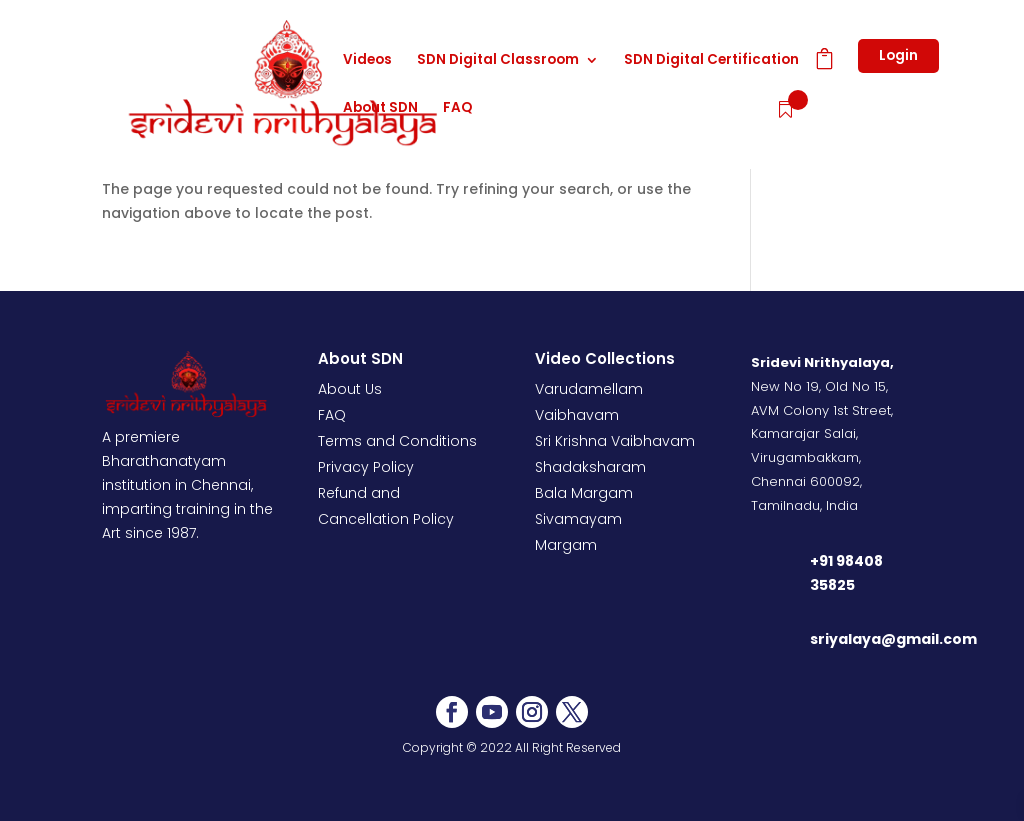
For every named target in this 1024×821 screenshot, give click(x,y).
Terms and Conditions (397, 441)
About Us (350, 389)
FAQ (457, 109)
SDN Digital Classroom (498, 61)
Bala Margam (584, 493)
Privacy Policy (366, 467)
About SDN (380, 109)
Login (898, 55)
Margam (566, 545)
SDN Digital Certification (711, 61)
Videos (367, 61)
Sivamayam (578, 519)
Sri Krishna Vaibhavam (615, 441)
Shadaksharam (590, 467)
